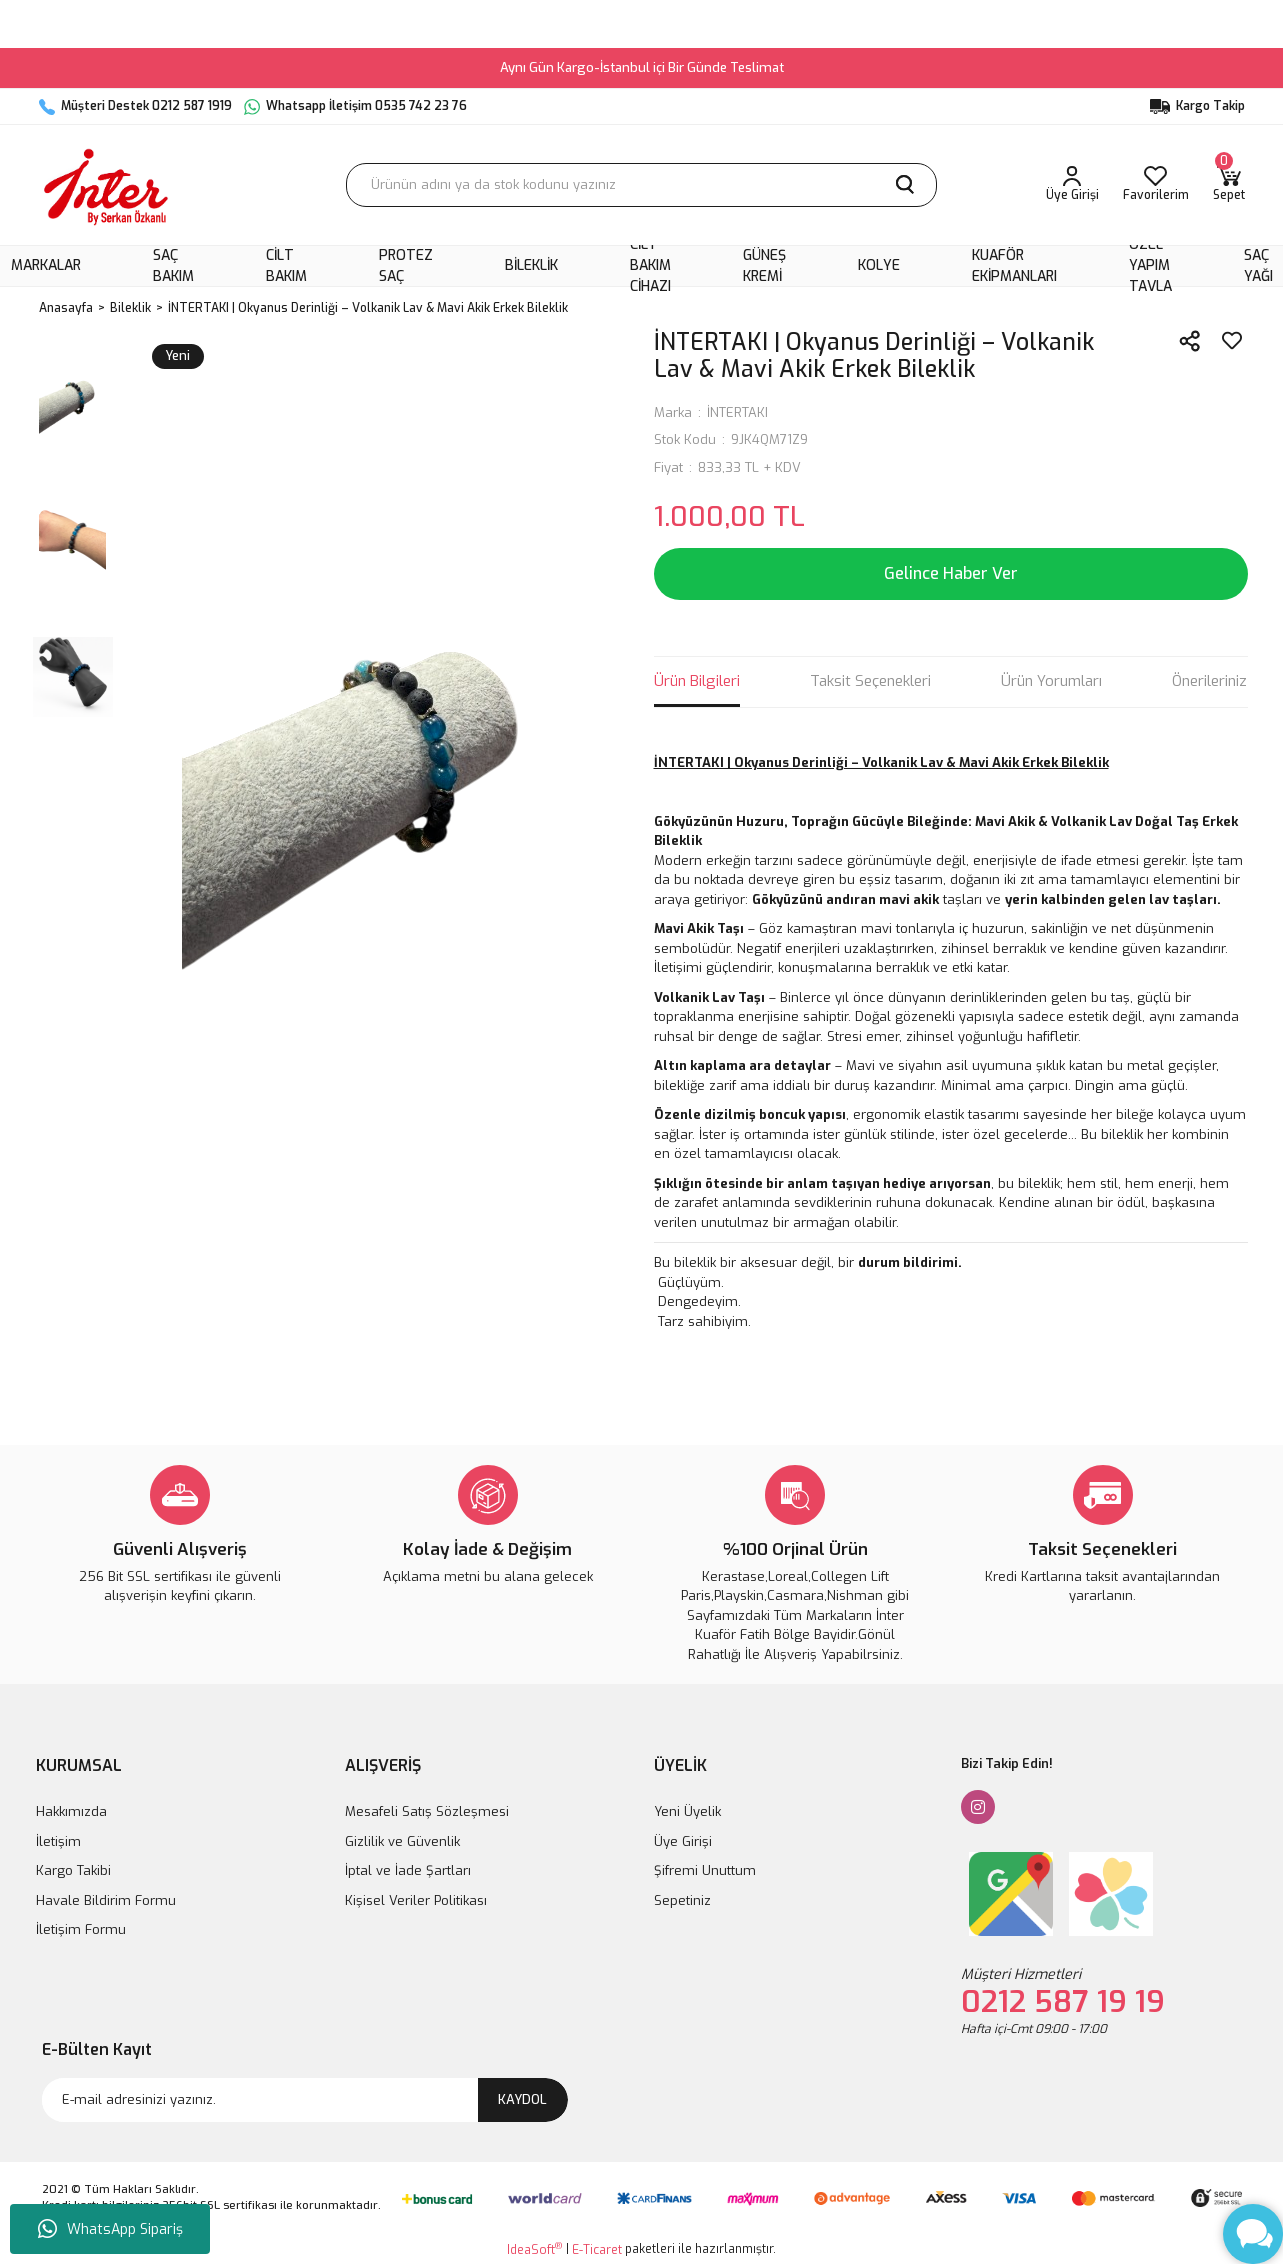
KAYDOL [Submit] (522, 2099)
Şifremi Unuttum (705, 1870)
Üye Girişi (683, 1841)
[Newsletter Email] (305, 2100)
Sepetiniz (682, 1900)
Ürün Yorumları (1051, 681)
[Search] (641, 185)
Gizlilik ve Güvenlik (402, 1841)
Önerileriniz (1209, 681)
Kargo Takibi (73, 1870)
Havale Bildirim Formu (106, 1900)
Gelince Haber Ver (951, 573)
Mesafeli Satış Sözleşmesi (427, 1811)
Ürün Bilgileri (697, 681)
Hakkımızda (71, 1811)
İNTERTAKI (737, 412)
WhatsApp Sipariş (110, 2229)
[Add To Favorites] (1232, 341)
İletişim (58, 1841)
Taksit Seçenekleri (870, 681)
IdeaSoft (534, 2249)
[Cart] (1229, 185)
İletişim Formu (81, 1929)
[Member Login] (1072, 185)
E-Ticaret (597, 2250)
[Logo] (106, 185)
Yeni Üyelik (687, 1811)
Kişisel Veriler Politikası (416, 1900)
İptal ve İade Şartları (408, 1870)
